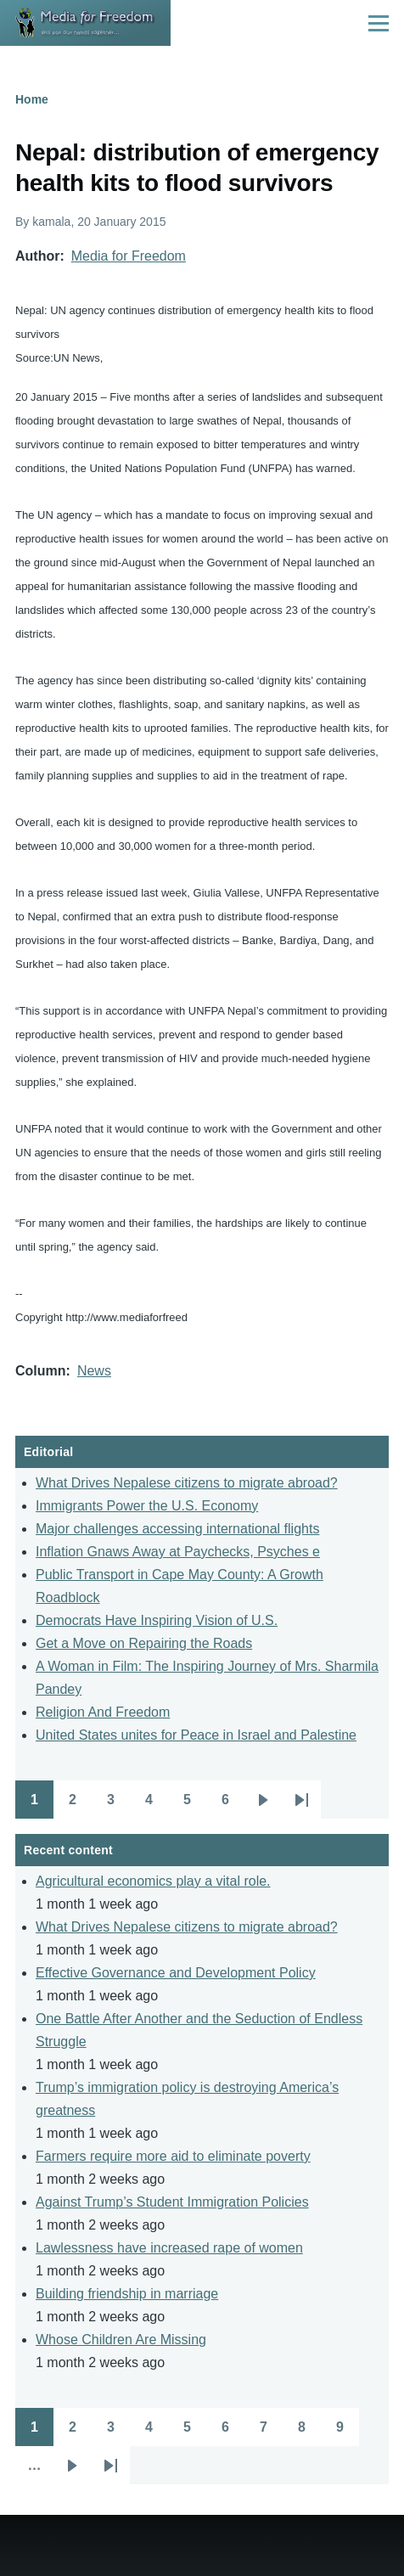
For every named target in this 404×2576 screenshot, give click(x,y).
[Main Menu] (378, 23)
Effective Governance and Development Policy (176, 1973)
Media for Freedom (128, 256)
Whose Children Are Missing (121, 2339)
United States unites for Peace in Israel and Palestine (196, 1735)
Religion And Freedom (103, 1712)
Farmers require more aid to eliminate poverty (173, 2156)
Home (31, 99)
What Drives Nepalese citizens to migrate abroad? (187, 1483)
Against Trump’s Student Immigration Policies (172, 2202)
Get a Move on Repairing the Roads (144, 1643)
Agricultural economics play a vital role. (153, 1881)
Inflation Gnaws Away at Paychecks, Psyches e (178, 1551)
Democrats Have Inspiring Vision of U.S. (157, 1620)
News (94, 1371)
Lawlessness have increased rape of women (169, 2248)
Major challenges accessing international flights (177, 1528)
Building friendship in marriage (127, 2293)
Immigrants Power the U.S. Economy (147, 1506)
